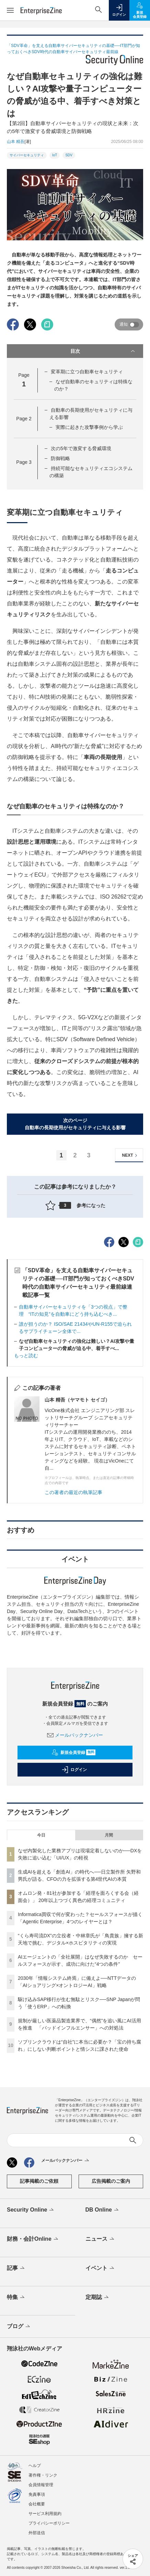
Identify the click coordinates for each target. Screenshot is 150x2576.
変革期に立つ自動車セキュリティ (87, 371)
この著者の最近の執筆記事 (73, 1492)
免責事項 (36, 2494)
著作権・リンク (42, 2475)
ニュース (100, 2239)
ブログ (19, 2326)
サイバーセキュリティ (27, 155)
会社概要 (36, 2504)
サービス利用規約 (44, 2513)
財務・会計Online (33, 2239)
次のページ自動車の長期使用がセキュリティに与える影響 (75, 1124)
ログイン (74, 1769)
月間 (109, 1835)
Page (23, 418)
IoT (54, 155)
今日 (41, 1835)
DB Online (102, 2210)
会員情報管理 (40, 2484)
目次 (103, 351)
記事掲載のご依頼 (39, 2181)
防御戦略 (60, 458)
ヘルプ (34, 2465)
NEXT (130, 1155)
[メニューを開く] (10, 10)
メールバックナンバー (75, 1735)
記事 (16, 2268)
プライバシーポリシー (49, 2523)
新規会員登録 (73, 1752)
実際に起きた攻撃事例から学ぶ (89, 427)
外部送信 (36, 2532)
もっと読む (26, 1355)
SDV (68, 155)
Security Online (31, 2210)
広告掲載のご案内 (111, 2181)
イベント (100, 2268)
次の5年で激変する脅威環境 (81, 448)
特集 (16, 2297)
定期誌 (97, 2297)
